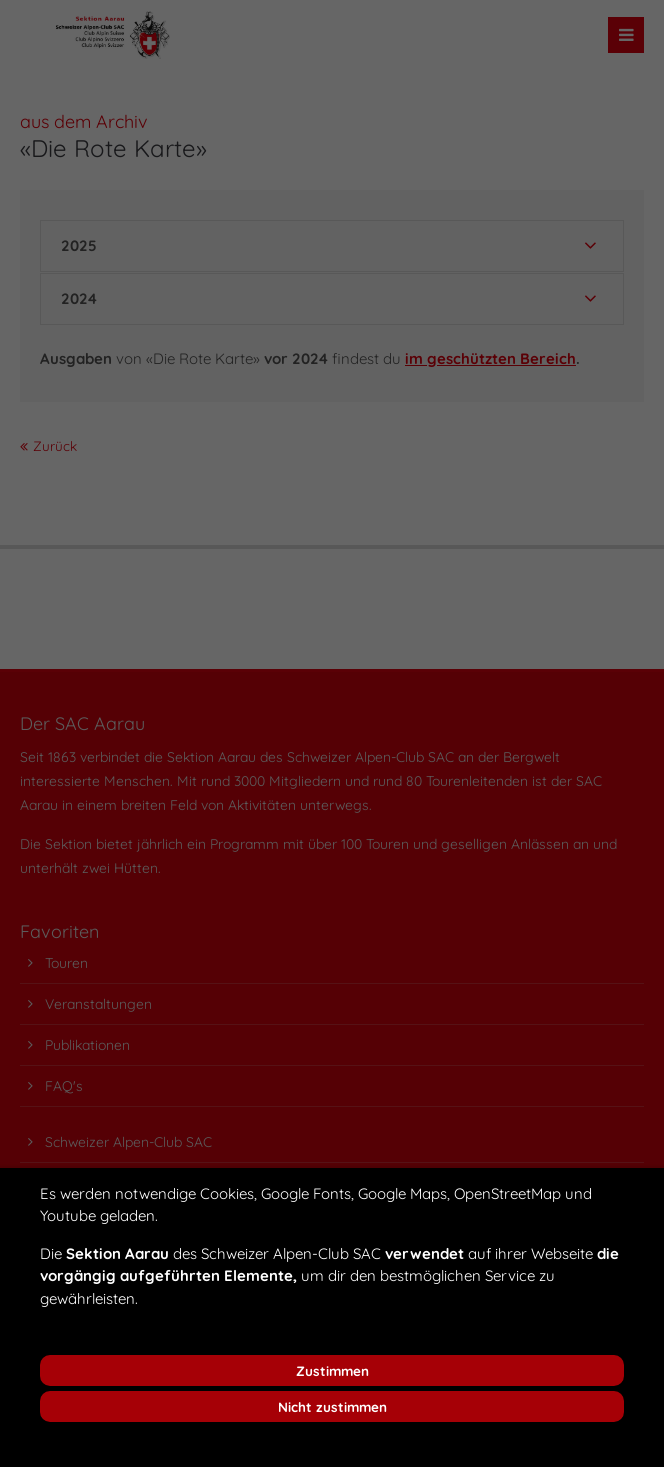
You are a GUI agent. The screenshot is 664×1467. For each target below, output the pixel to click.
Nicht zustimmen (332, 1406)
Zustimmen (332, 1370)
